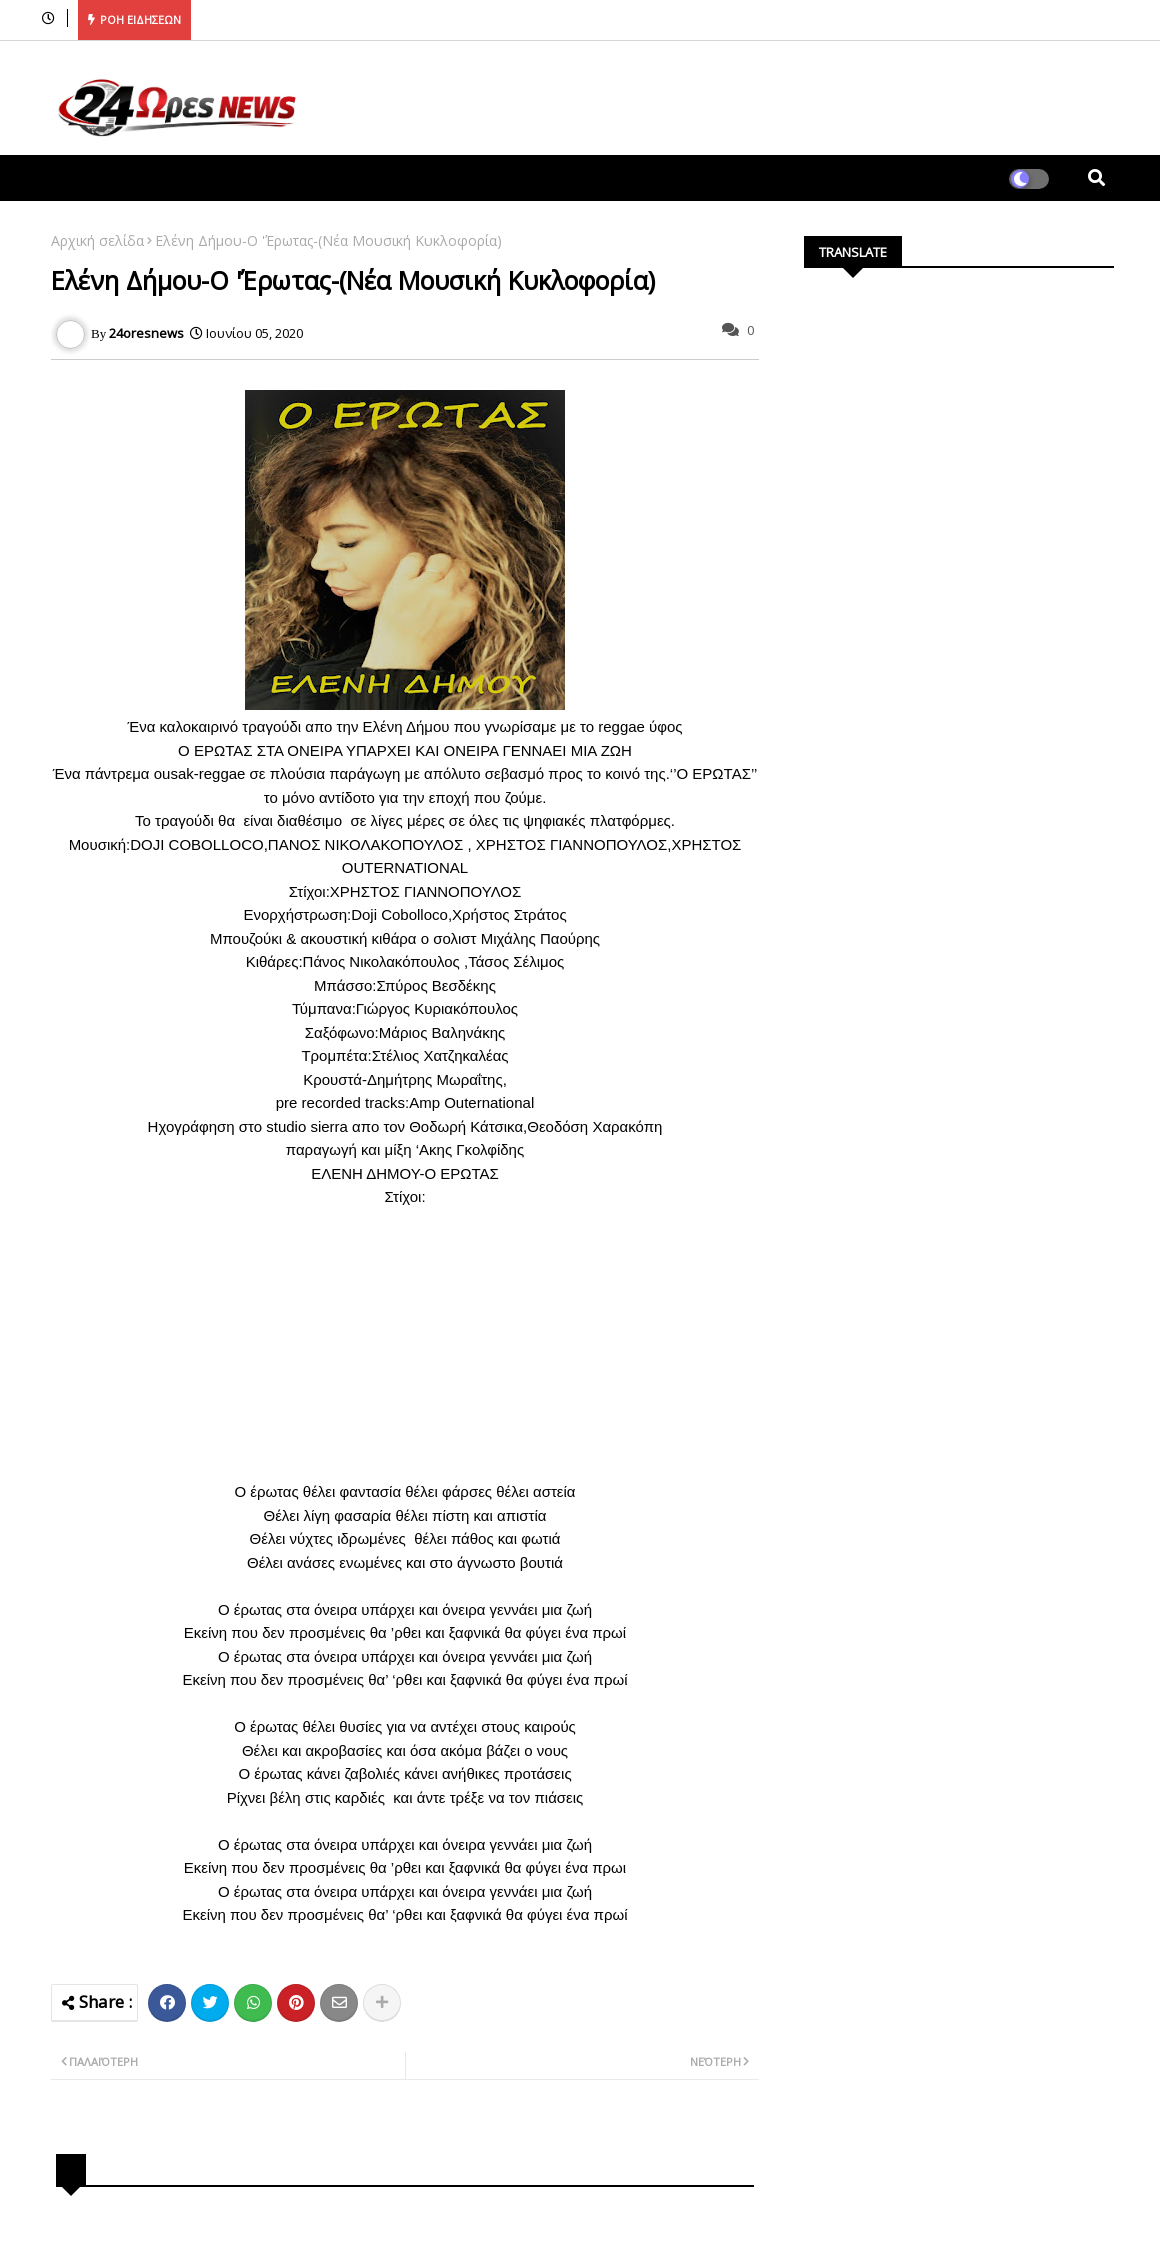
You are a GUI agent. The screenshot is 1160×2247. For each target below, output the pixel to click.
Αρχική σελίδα (97, 240)
